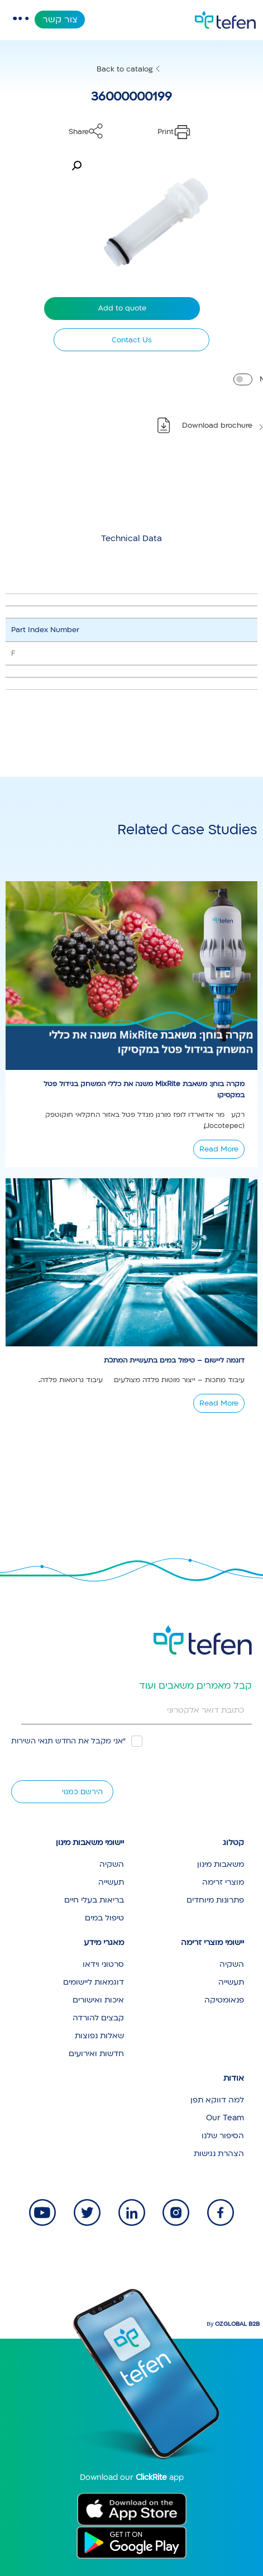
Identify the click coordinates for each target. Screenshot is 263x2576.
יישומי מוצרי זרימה (212, 1942)
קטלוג (233, 1842)
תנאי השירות (32, 1741)
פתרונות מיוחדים (215, 1900)
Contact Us (132, 340)
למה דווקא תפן (217, 2100)
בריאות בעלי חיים (94, 1900)
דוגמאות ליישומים (93, 1982)
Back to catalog (125, 69)
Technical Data (131, 538)
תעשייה (111, 1882)
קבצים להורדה (98, 2018)
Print (165, 132)
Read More (218, 1149)
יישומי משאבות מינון (90, 1842)
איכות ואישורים (98, 2000)
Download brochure (217, 425)
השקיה (111, 1864)
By (233, 2324)
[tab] (131, 538)
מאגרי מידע (104, 1942)
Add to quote (122, 308)
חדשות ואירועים (96, 2053)
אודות (233, 2078)
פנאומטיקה (224, 2000)
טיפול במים (104, 1918)
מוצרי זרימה (223, 1882)
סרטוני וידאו (103, 1964)
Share (79, 132)
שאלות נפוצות (99, 2035)
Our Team (225, 2118)
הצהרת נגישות (219, 2153)
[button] (76, 166)
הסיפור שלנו (223, 2135)
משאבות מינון (220, 1864)
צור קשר (60, 19)
